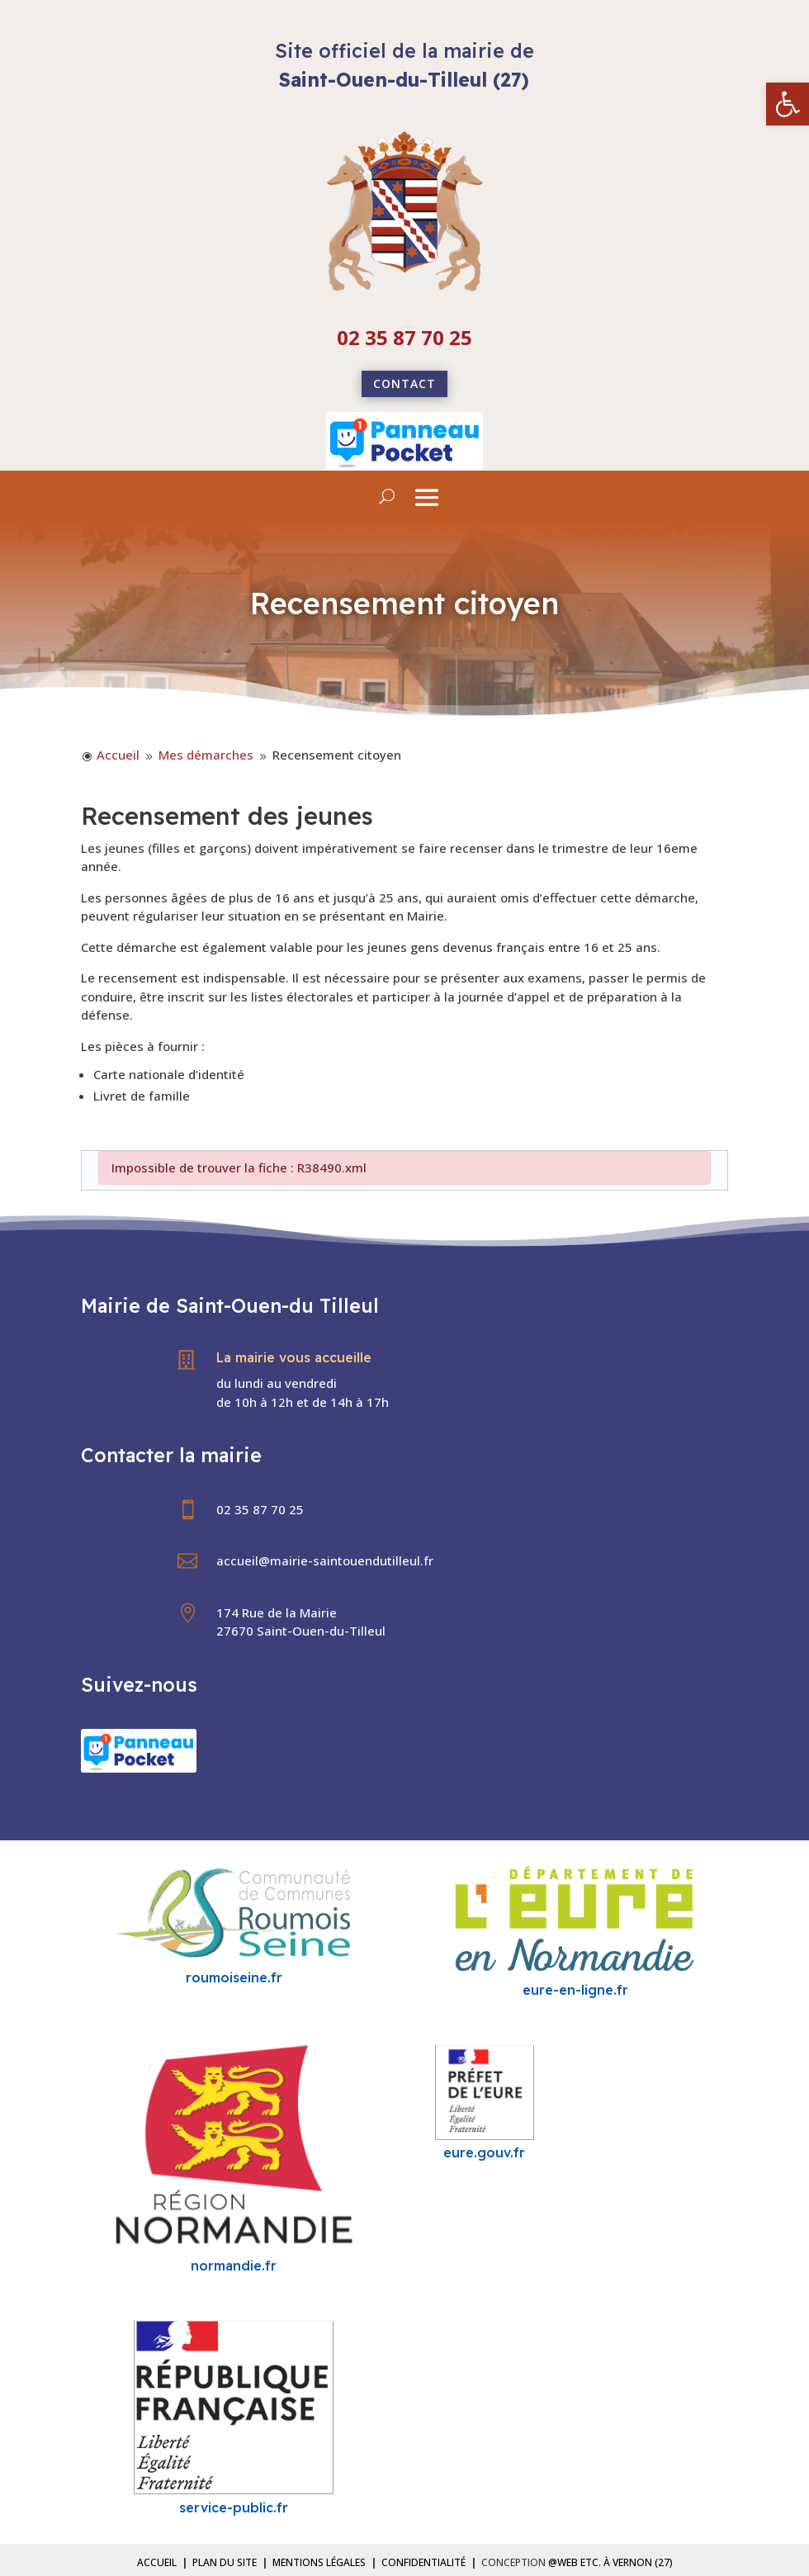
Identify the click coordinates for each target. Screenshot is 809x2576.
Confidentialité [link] (423, 2562)
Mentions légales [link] (319, 2562)
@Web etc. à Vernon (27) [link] (610, 2562)
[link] (787, 104)
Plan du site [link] (224, 2562)
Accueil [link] (157, 2562)
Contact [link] (404, 383)
